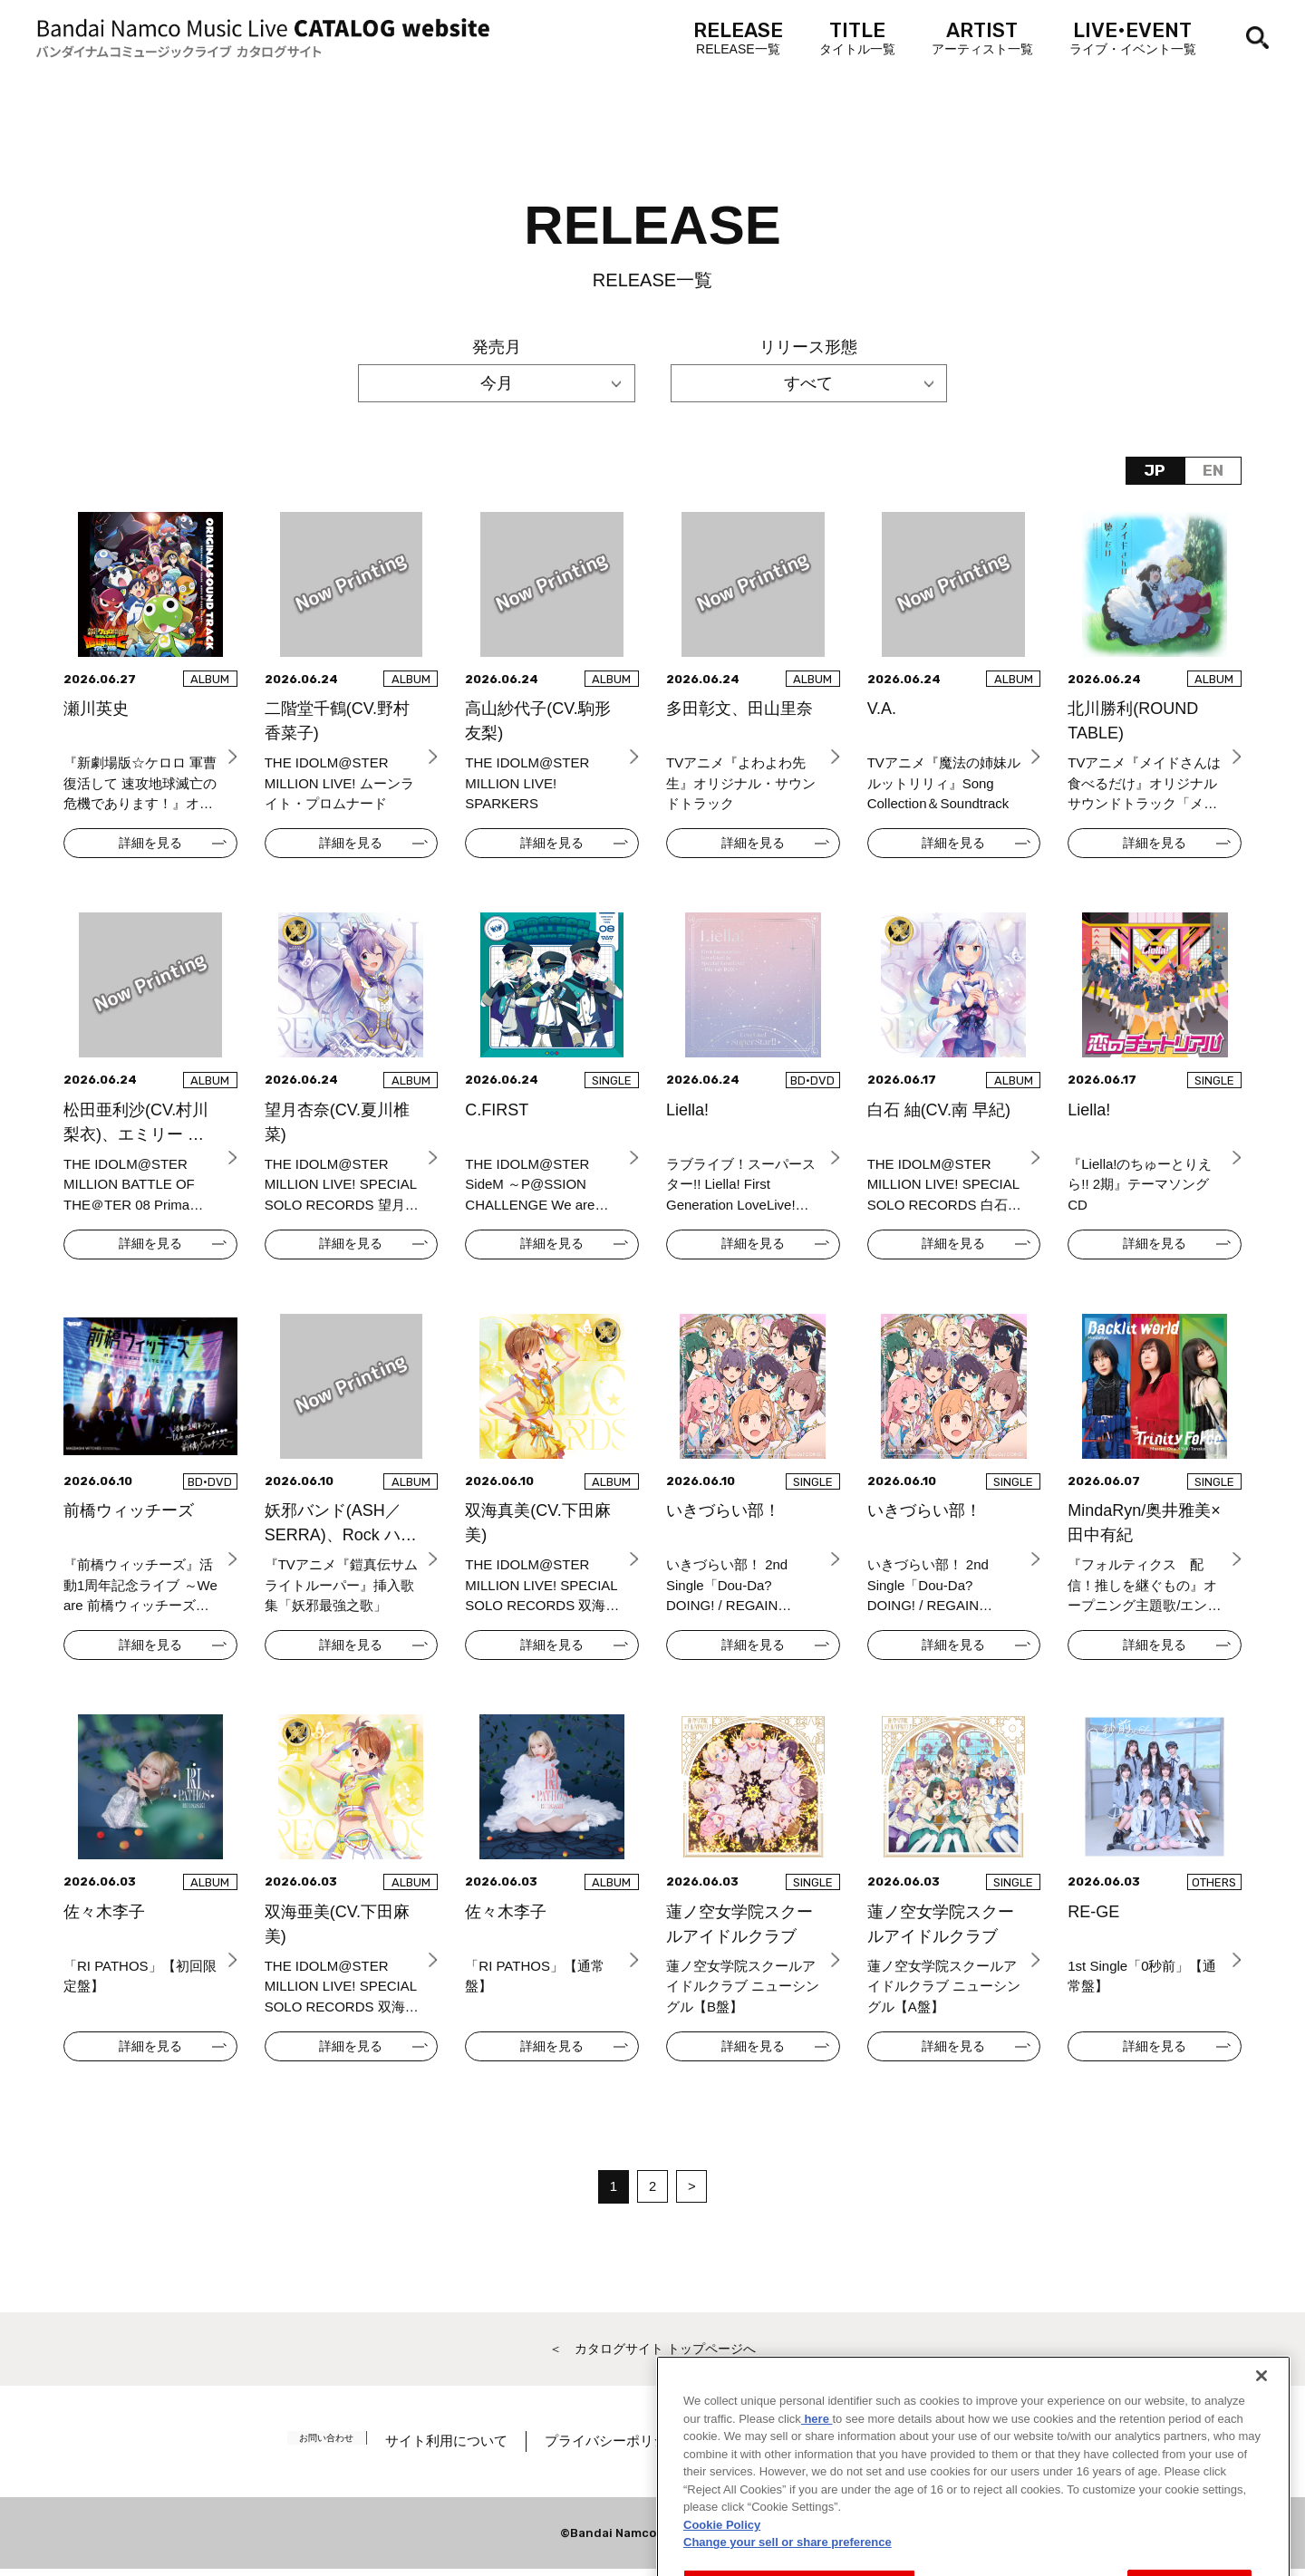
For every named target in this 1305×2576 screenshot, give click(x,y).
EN (1212, 471)
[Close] (1261, 2441)
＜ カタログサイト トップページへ (652, 2354)
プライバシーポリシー (632, 2447)
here (817, 2483)
